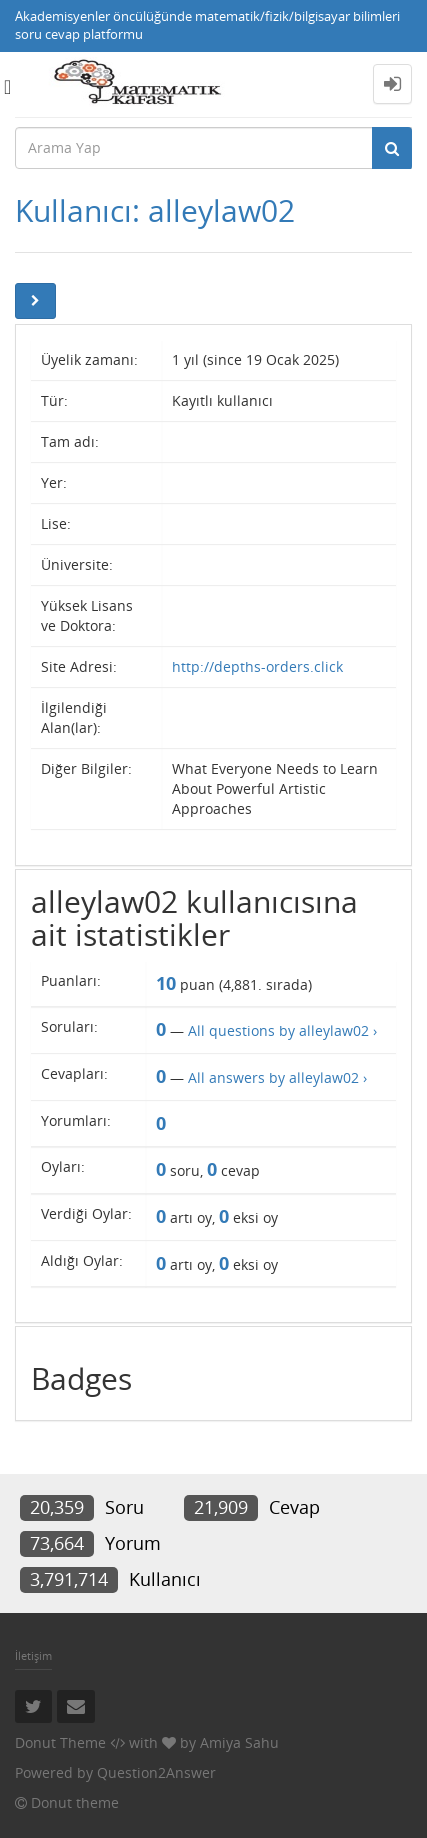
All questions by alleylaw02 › (282, 1030)
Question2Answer (156, 1772)
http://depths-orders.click (257, 666)
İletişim (33, 1655)
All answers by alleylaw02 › (277, 1077)
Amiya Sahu (239, 1742)
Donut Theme (60, 1742)
